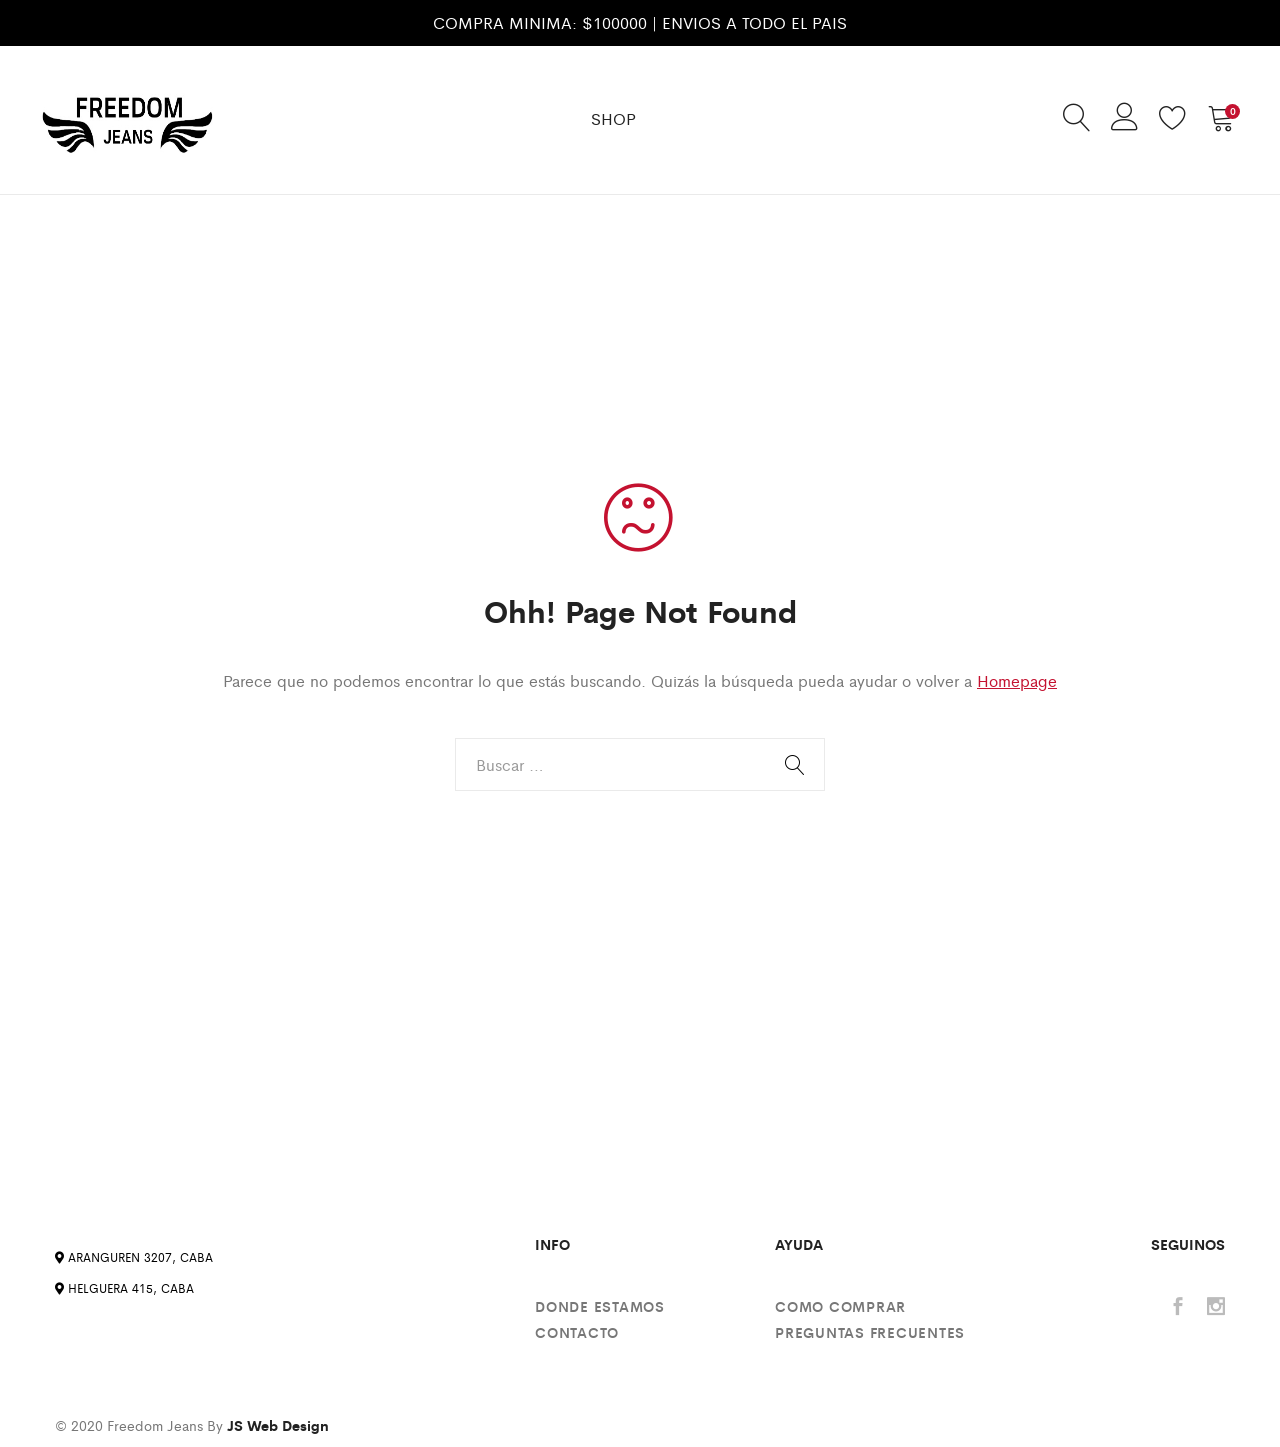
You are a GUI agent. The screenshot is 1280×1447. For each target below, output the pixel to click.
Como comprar (840, 1306)
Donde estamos (600, 1306)
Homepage (1017, 680)
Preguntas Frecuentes (870, 1332)
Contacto (577, 1332)
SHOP (613, 118)
